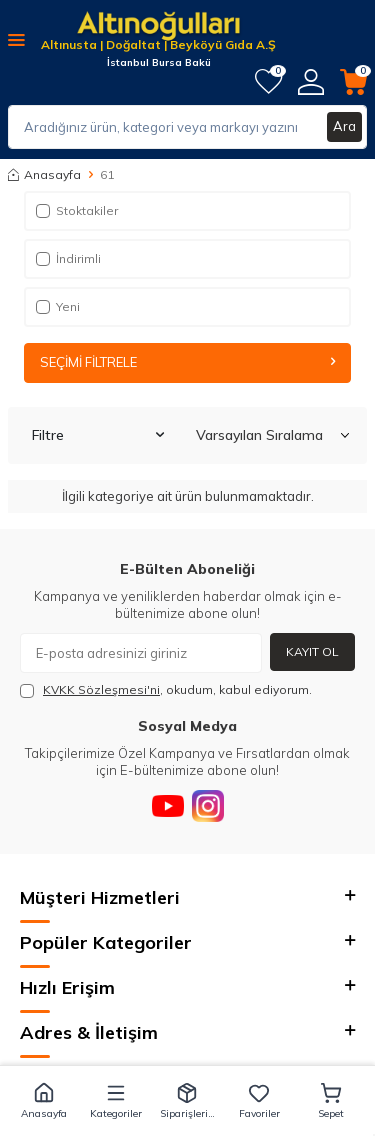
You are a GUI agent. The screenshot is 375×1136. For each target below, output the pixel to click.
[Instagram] (208, 806)
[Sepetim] (353, 82)
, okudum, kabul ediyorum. (166, 690)
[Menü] (16, 39)
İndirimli (68, 258)
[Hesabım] (311, 82)
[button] (44, 1101)
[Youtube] (168, 806)
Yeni (58, 306)
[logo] (158, 27)
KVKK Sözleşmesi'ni (101, 689)
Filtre (98, 435)
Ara (344, 126)
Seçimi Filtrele (187, 362)
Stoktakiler (77, 210)
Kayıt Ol (312, 651)
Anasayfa (44, 174)
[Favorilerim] (268, 82)
